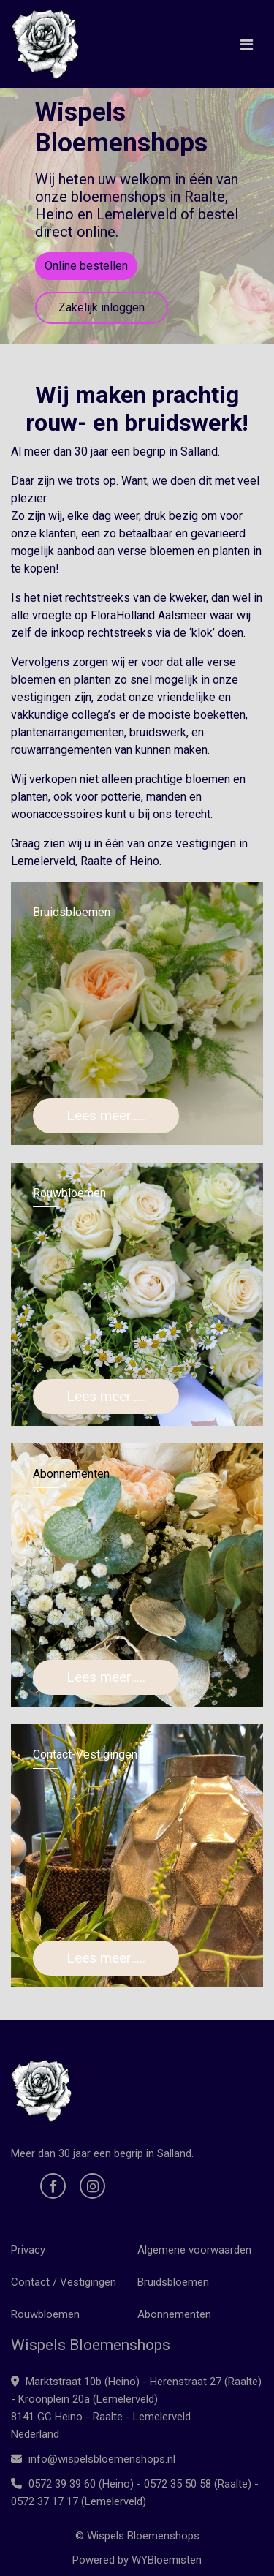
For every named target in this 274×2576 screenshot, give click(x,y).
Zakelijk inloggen (101, 307)
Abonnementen (174, 2314)
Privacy (28, 2249)
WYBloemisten (167, 2559)
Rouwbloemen (45, 2314)
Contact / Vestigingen (63, 2282)
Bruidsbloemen (173, 2282)
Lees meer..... (105, 1115)
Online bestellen (86, 266)
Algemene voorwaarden (194, 2249)
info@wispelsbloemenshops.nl (93, 2459)
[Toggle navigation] (246, 45)
